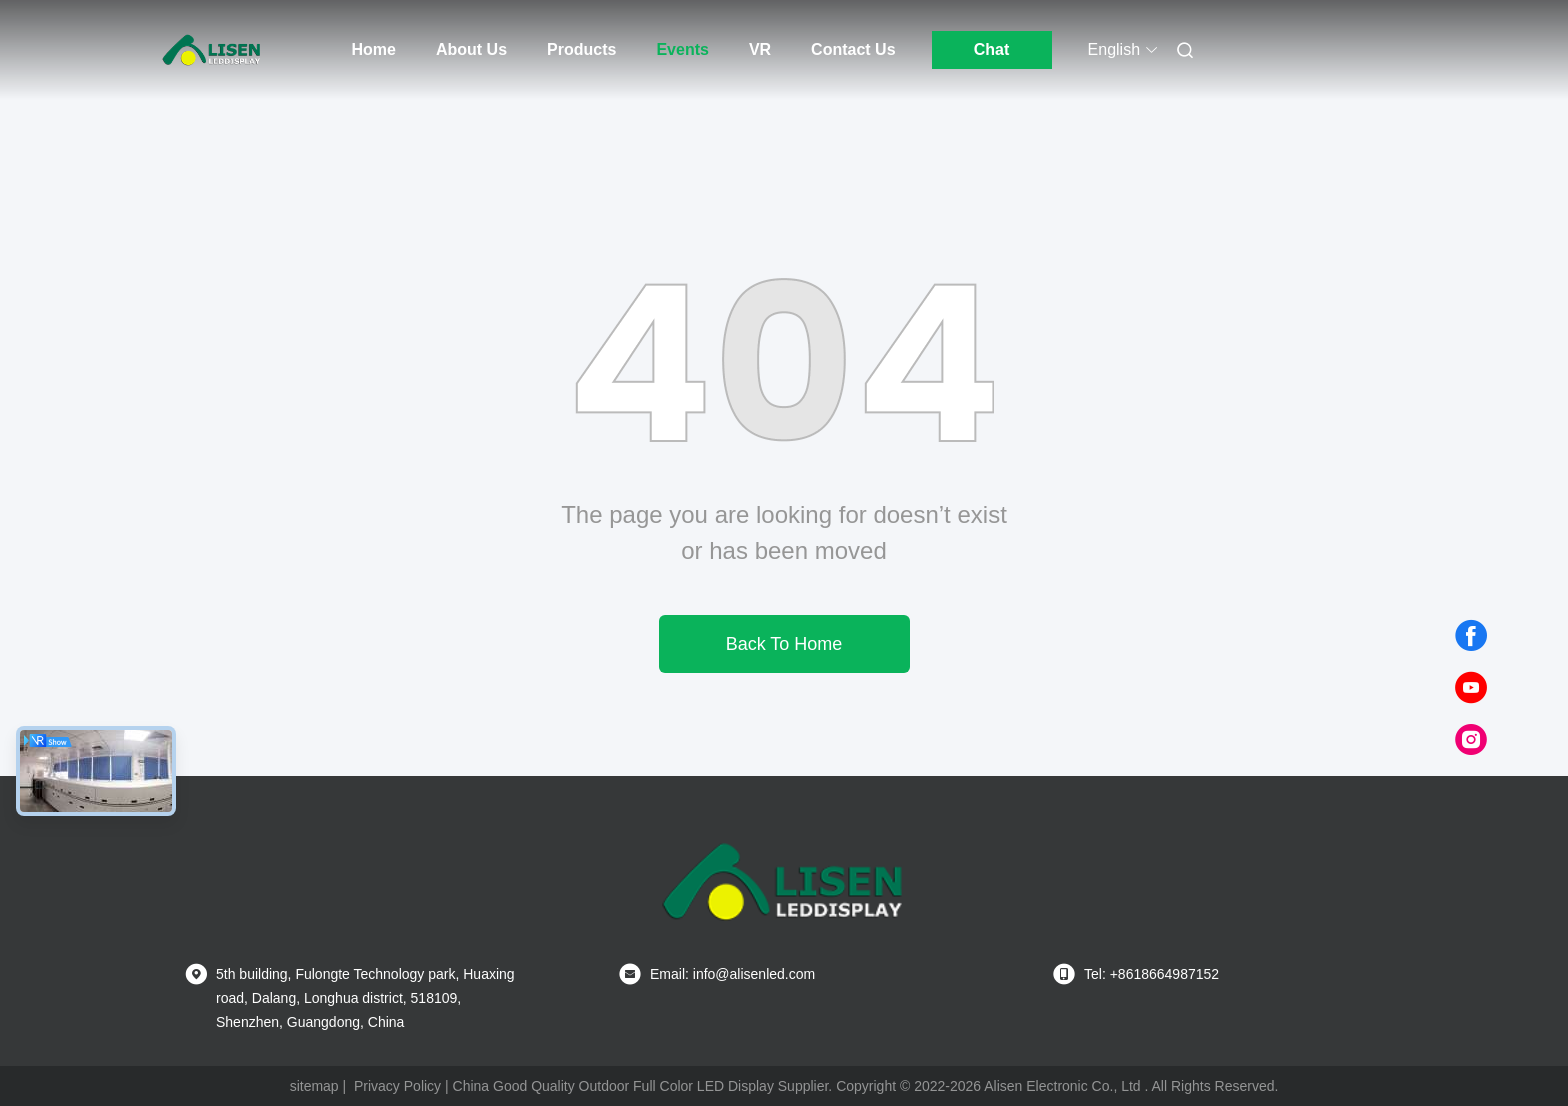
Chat (992, 49)
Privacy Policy (397, 1086)
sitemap (314, 1086)
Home (374, 49)
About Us (471, 49)
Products (581, 49)
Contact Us (853, 49)
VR (760, 49)
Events (682, 49)
